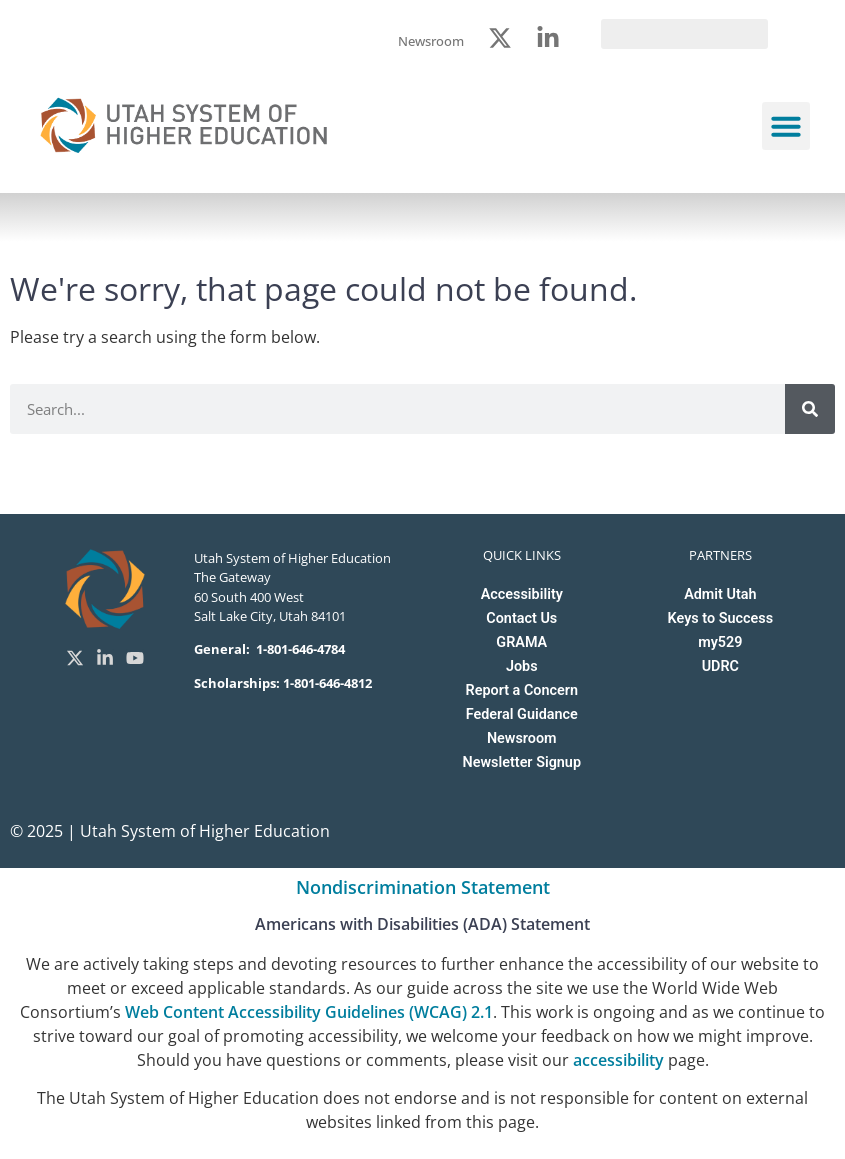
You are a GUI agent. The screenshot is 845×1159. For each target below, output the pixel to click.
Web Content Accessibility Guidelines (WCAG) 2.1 (309, 1012)
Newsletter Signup (522, 762)
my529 (720, 642)
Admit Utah (720, 594)
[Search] (810, 409)
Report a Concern (522, 690)
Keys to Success (720, 618)
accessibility (618, 1060)
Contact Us (521, 618)
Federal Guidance (522, 714)
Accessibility (522, 594)
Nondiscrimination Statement (423, 887)
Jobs (522, 666)
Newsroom (522, 738)
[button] (786, 126)
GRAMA (521, 642)
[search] (684, 34)
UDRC (720, 666)
